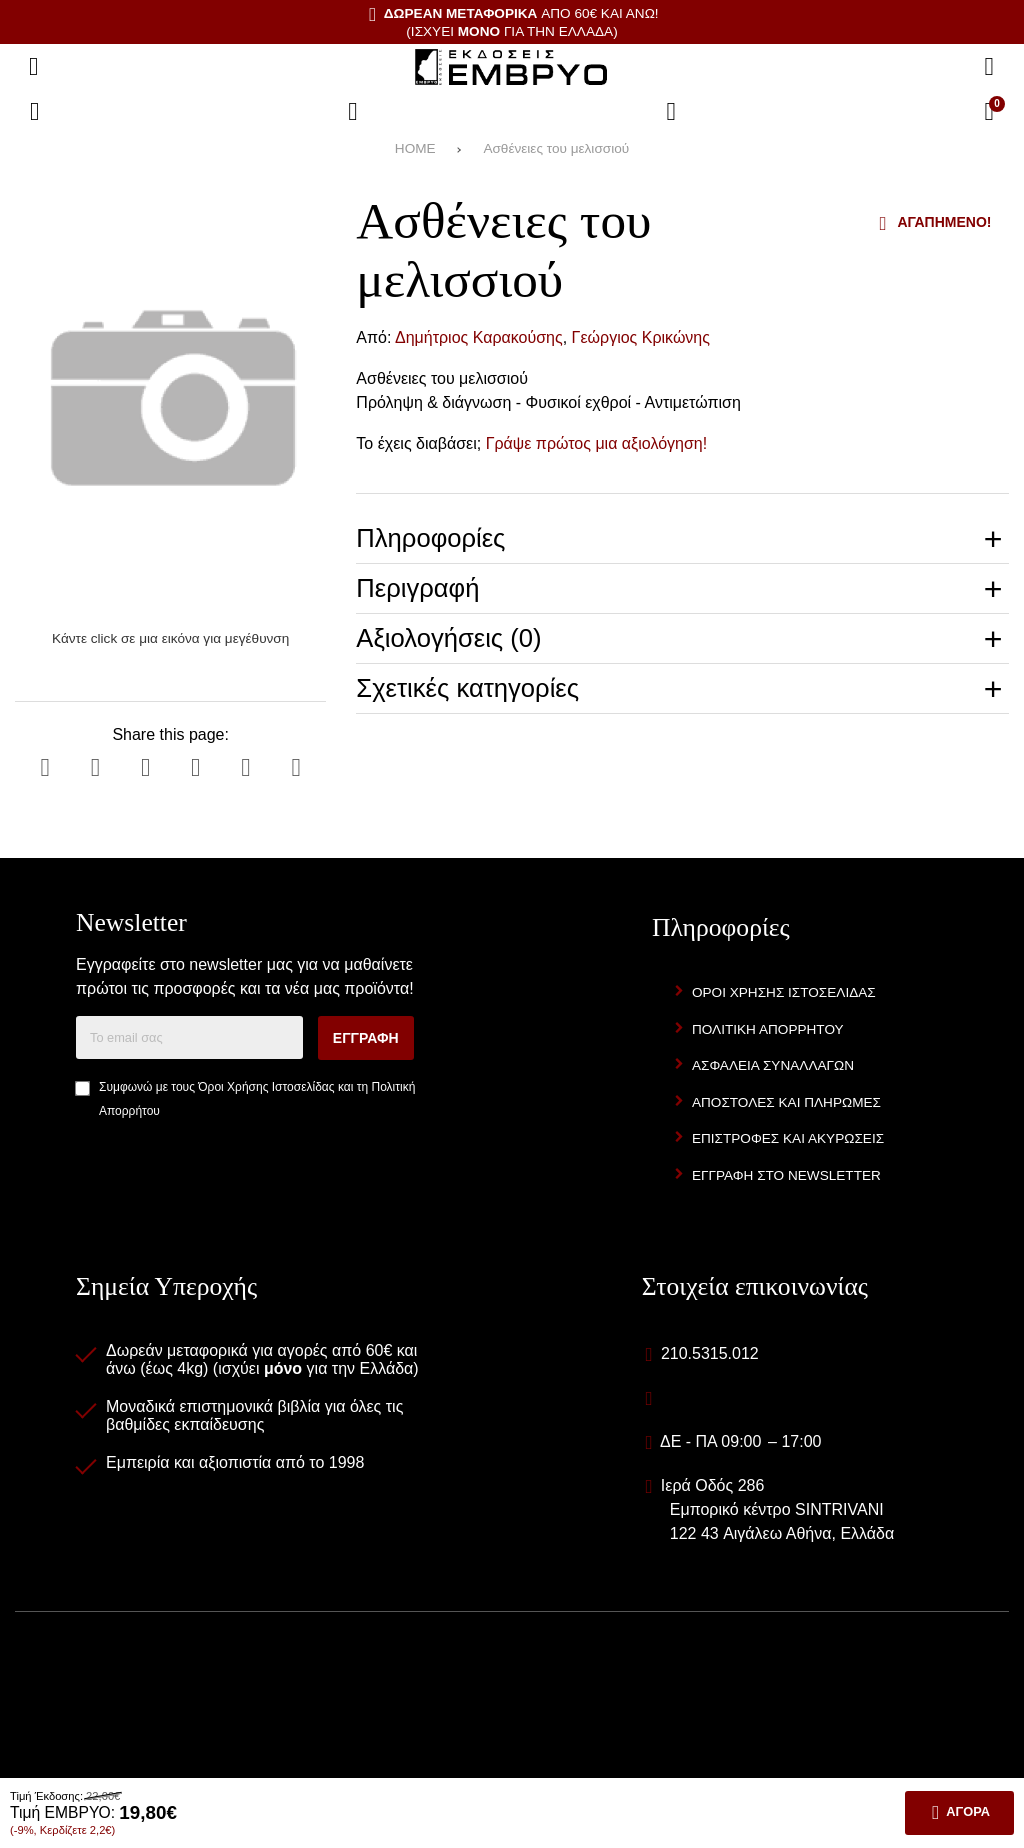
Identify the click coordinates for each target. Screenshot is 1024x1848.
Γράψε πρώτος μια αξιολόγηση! (597, 443)
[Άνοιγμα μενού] (34, 67)
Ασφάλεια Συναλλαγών (773, 1065)
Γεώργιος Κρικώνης (641, 337)
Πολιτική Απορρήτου (768, 1029)
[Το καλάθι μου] (989, 112)
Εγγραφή (366, 1038)
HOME (415, 148)
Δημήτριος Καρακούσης (479, 337)
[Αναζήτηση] (989, 67)
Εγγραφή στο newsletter (786, 1175)
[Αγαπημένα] (353, 112)
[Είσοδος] (671, 112)
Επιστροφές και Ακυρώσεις (788, 1138)
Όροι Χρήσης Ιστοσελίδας (266, 1087)
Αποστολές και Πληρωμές (786, 1102)
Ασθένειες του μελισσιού (556, 148)
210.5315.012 (710, 1353)
